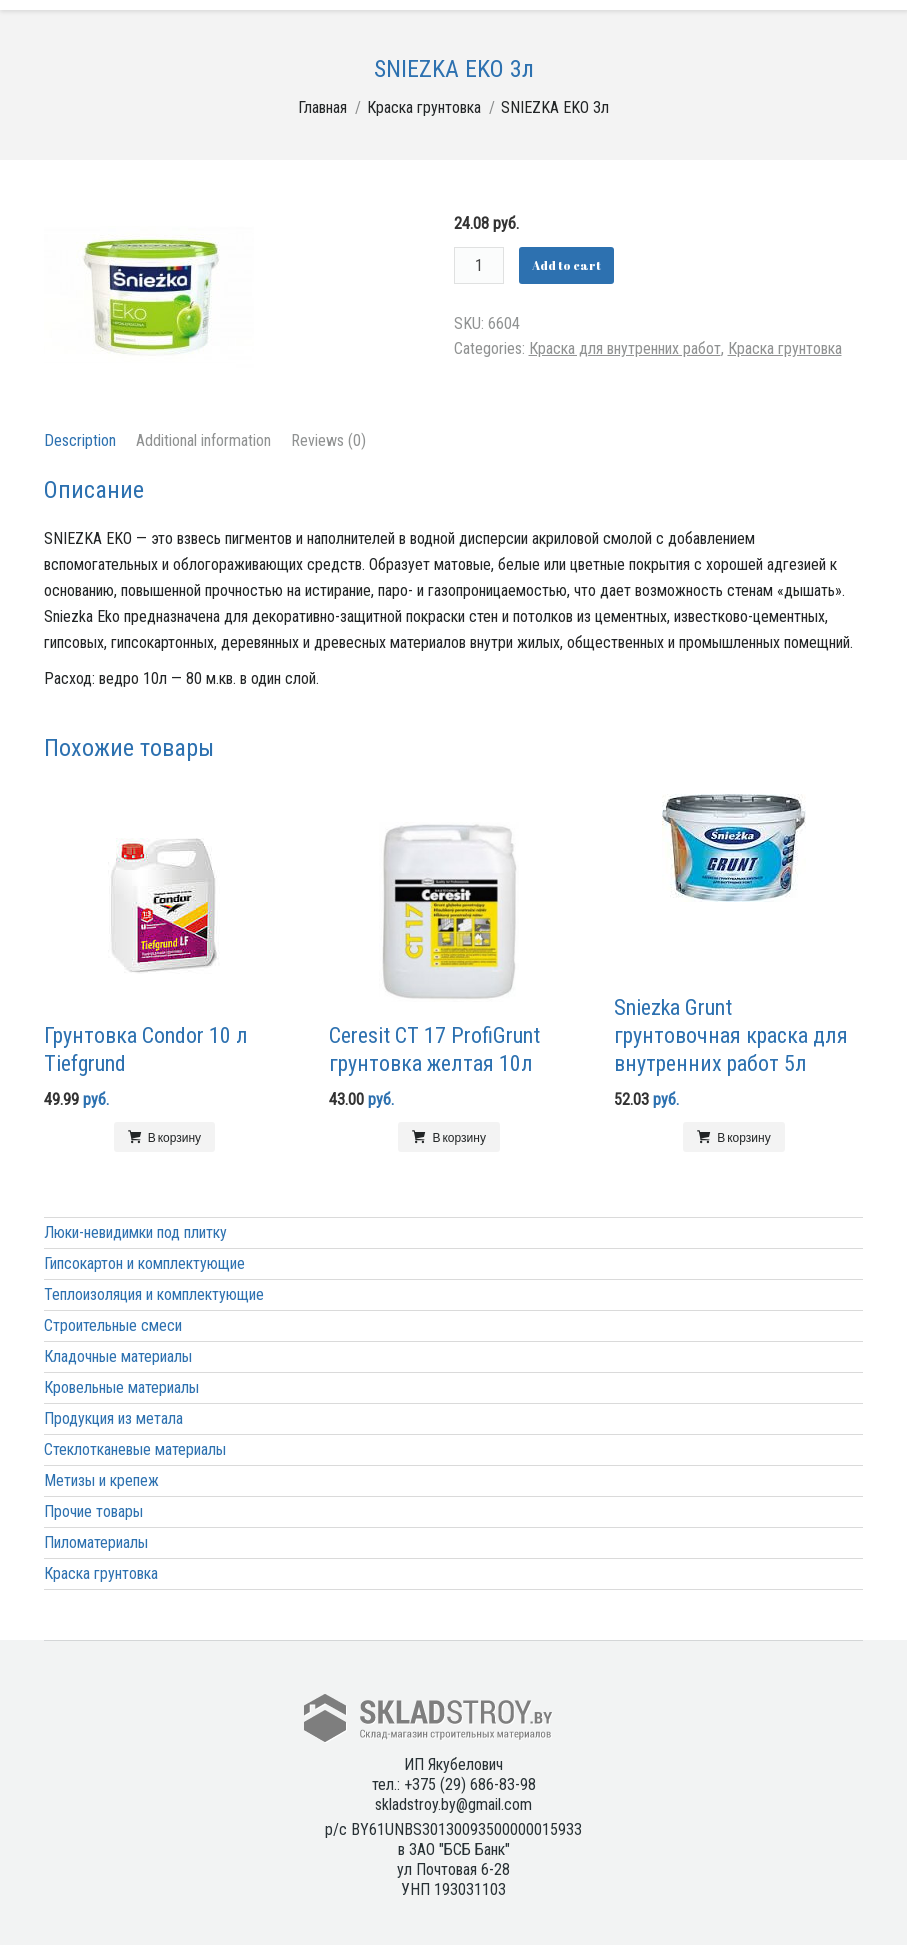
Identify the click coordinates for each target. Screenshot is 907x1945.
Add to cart (566, 265)
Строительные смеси (113, 1325)
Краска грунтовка (424, 107)
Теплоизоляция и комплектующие (154, 1294)
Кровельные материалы (121, 1387)
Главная (322, 107)
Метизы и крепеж (101, 1480)
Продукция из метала (113, 1418)
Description (80, 440)
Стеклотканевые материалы (135, 1449)
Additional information (203, 440)
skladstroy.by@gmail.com (453, 1804)
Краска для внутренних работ (625, 348)
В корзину (174, 1137)
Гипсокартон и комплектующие (144, 1263)
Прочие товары (93, 1511)
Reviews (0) (328, 440)
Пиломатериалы (96, 1542)
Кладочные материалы (118, 1356)
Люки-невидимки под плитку (135, 1232)
